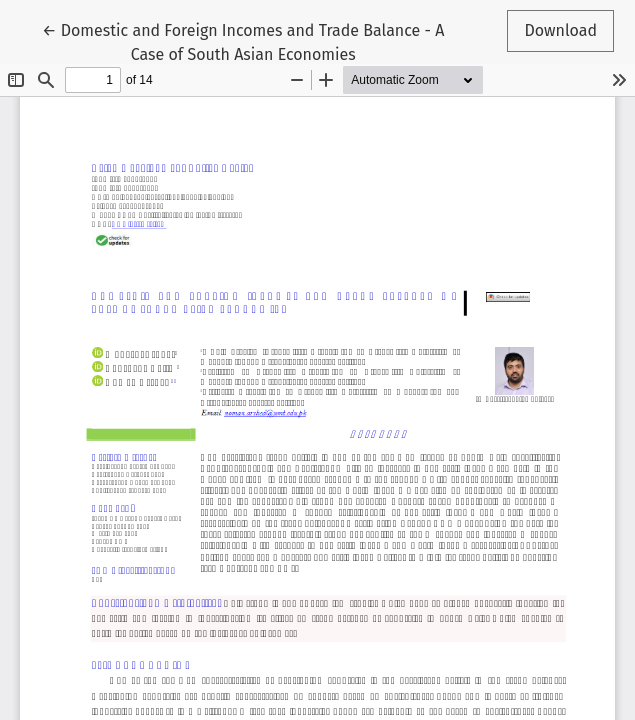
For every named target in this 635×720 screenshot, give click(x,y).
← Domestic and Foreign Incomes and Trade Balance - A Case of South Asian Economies (243, 41)
